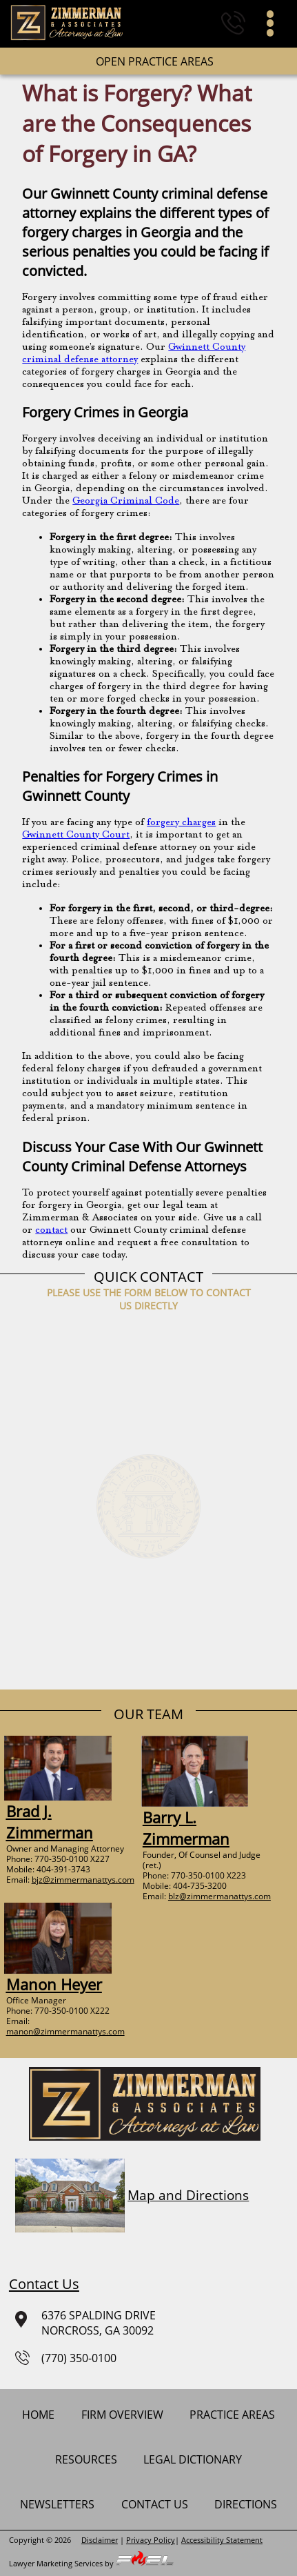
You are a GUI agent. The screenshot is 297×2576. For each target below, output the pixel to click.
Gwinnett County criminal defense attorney (133, 353)
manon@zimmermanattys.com (65, 2031)
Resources (86, 2459)
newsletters (57, 2504)
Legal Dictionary (192, 2459)
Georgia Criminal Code (125, 501)
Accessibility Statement (222, 2540)
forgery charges (181, 823)
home (38, 2414)
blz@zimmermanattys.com (219, 1896)
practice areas (232, 2414)
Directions (245, 2504)
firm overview (122, 2414)
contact (51, 1230)
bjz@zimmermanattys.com (83, 1879)
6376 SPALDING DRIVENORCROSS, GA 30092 (82, 2323)
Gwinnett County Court (76, 835)
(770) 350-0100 (66, 2358)
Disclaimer (99, 2540)
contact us (154, 2504)
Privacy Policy (150, 2540)
